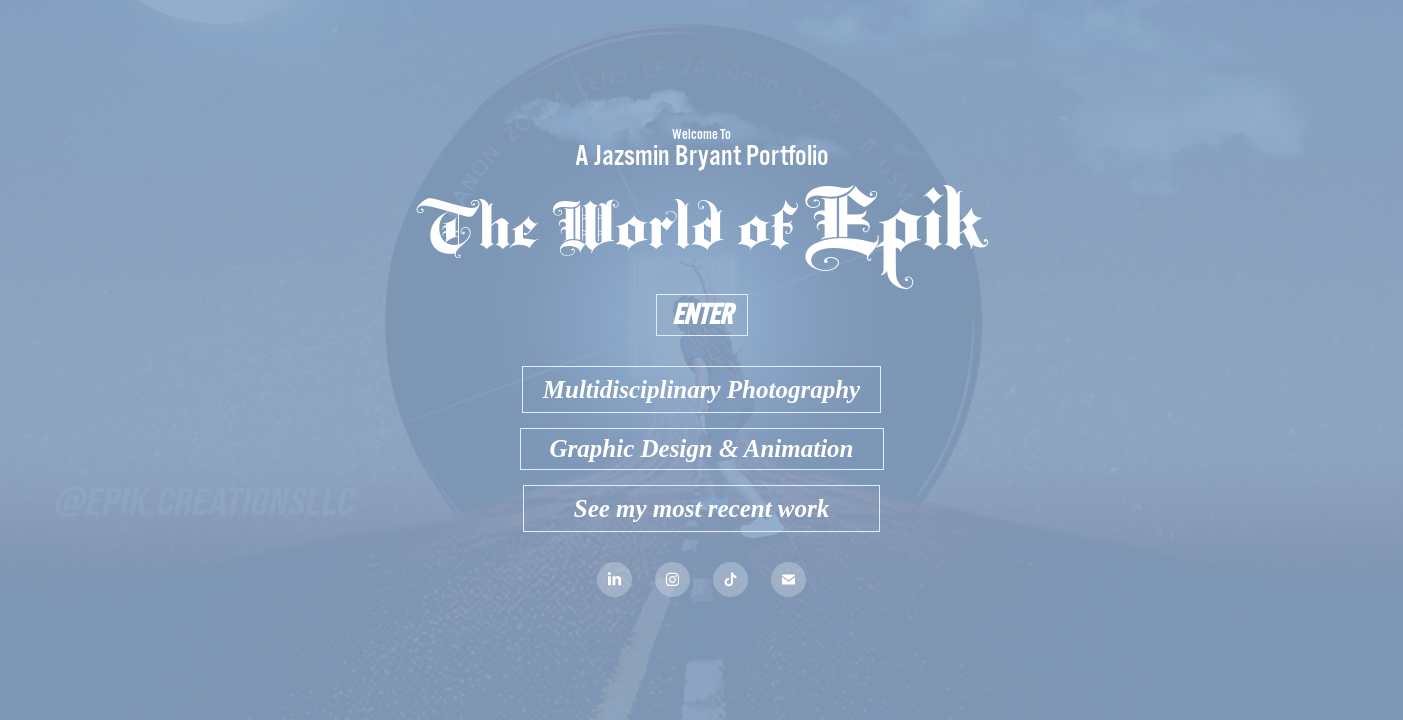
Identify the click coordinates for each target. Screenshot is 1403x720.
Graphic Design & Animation (702, 448)
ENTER (702, 315)
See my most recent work (702, 508)
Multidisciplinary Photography (701, 389)
